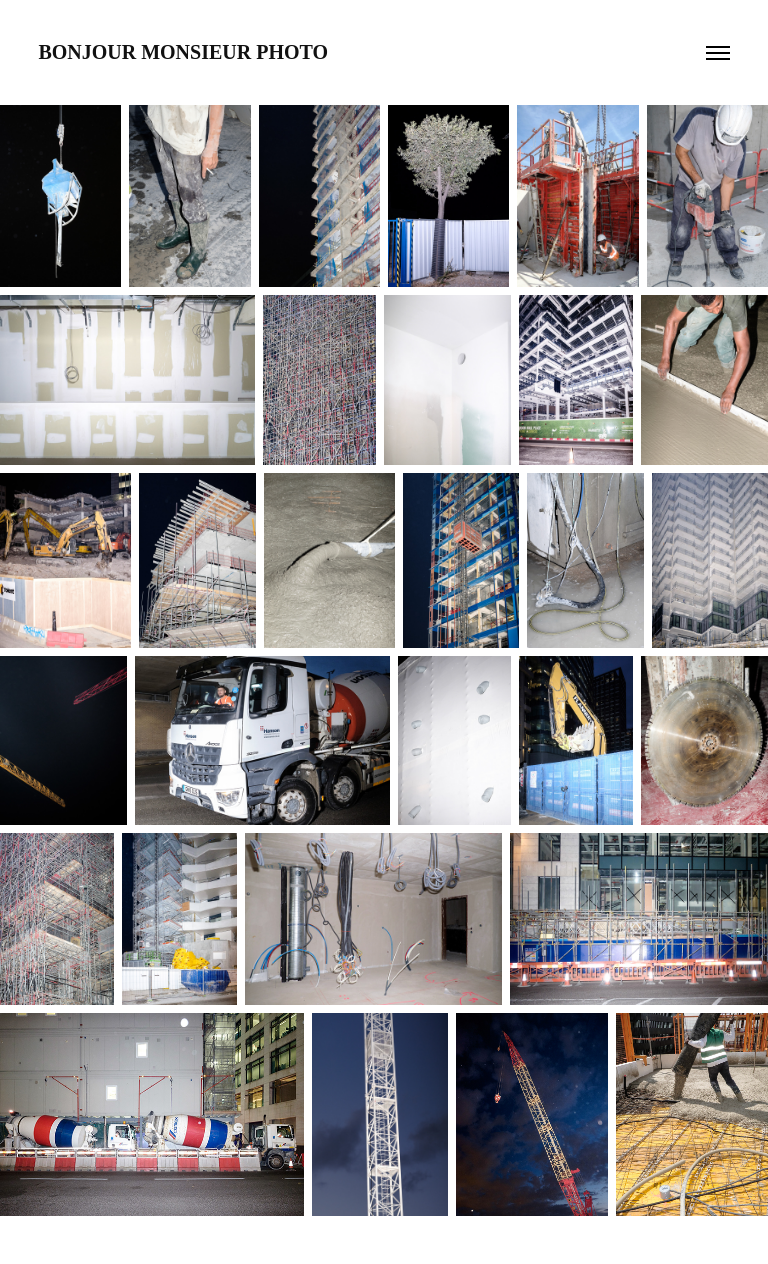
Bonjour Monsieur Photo (183, 52)
